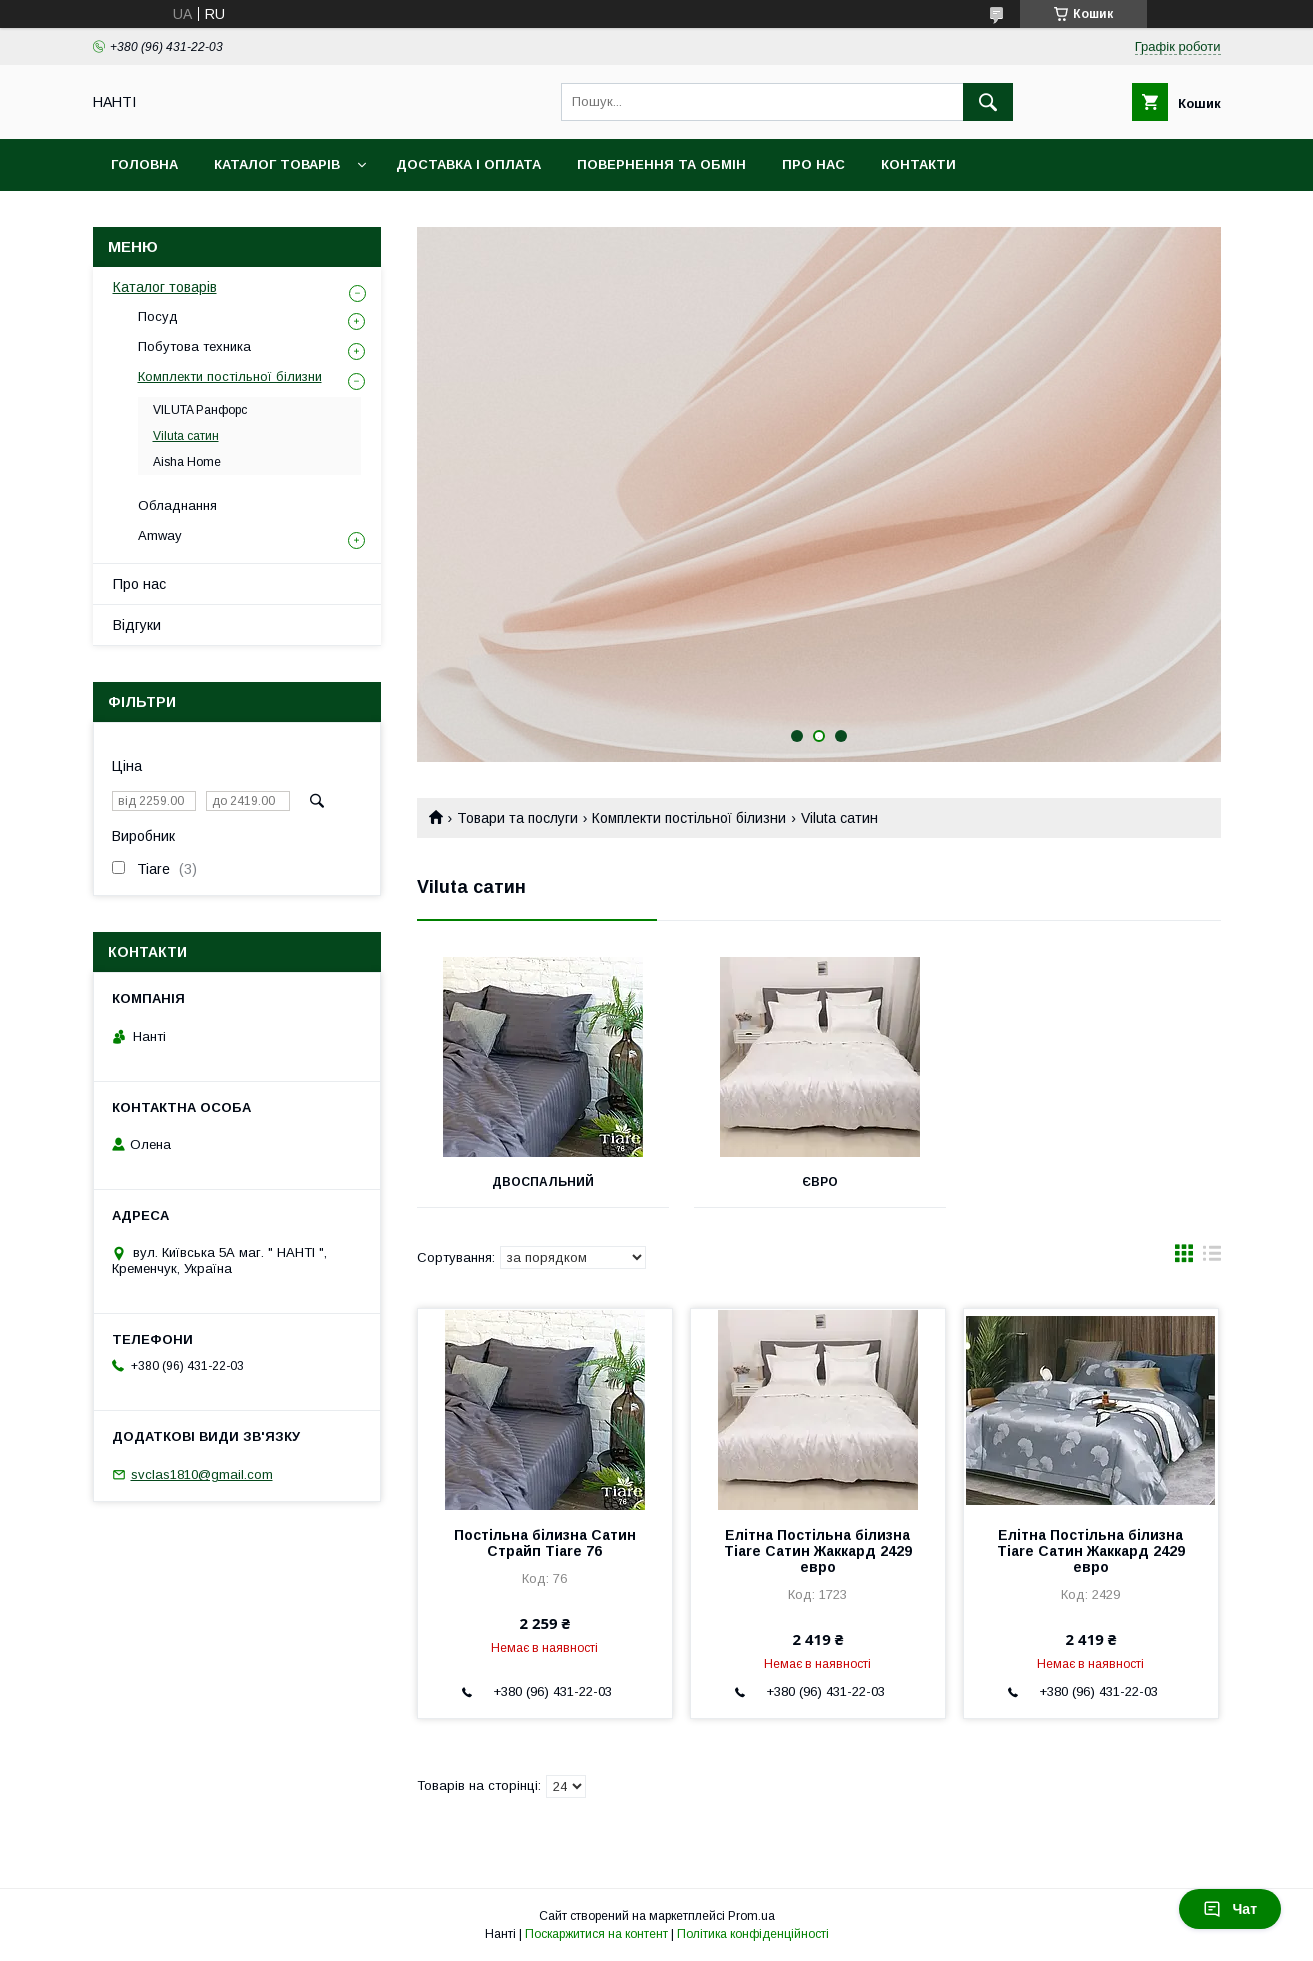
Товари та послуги (517, 818)
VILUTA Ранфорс (200, 410)
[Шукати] (988, 102)
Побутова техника (194, 346)
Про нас (813, 164)
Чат (1230, 1909)
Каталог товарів (277, 164)
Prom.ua (751, 1916)
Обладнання (177, 505)
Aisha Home (187, 462)
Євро (818, 1182)
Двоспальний (542, 1182)
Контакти (918, 164)
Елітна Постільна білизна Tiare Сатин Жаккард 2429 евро (818, 1551)
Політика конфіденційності (753, 1934)
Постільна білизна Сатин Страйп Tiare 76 (545, 1543)
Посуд (158, 316)
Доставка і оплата (468, 164)
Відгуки (137, 625)
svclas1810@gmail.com (202, 1474)
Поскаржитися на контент (596, 1934)
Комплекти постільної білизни (689, 818)
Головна (144, 164)
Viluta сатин (186, 436)
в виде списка (1212, 1258)
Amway (160, 535)
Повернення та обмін (661, 164)
